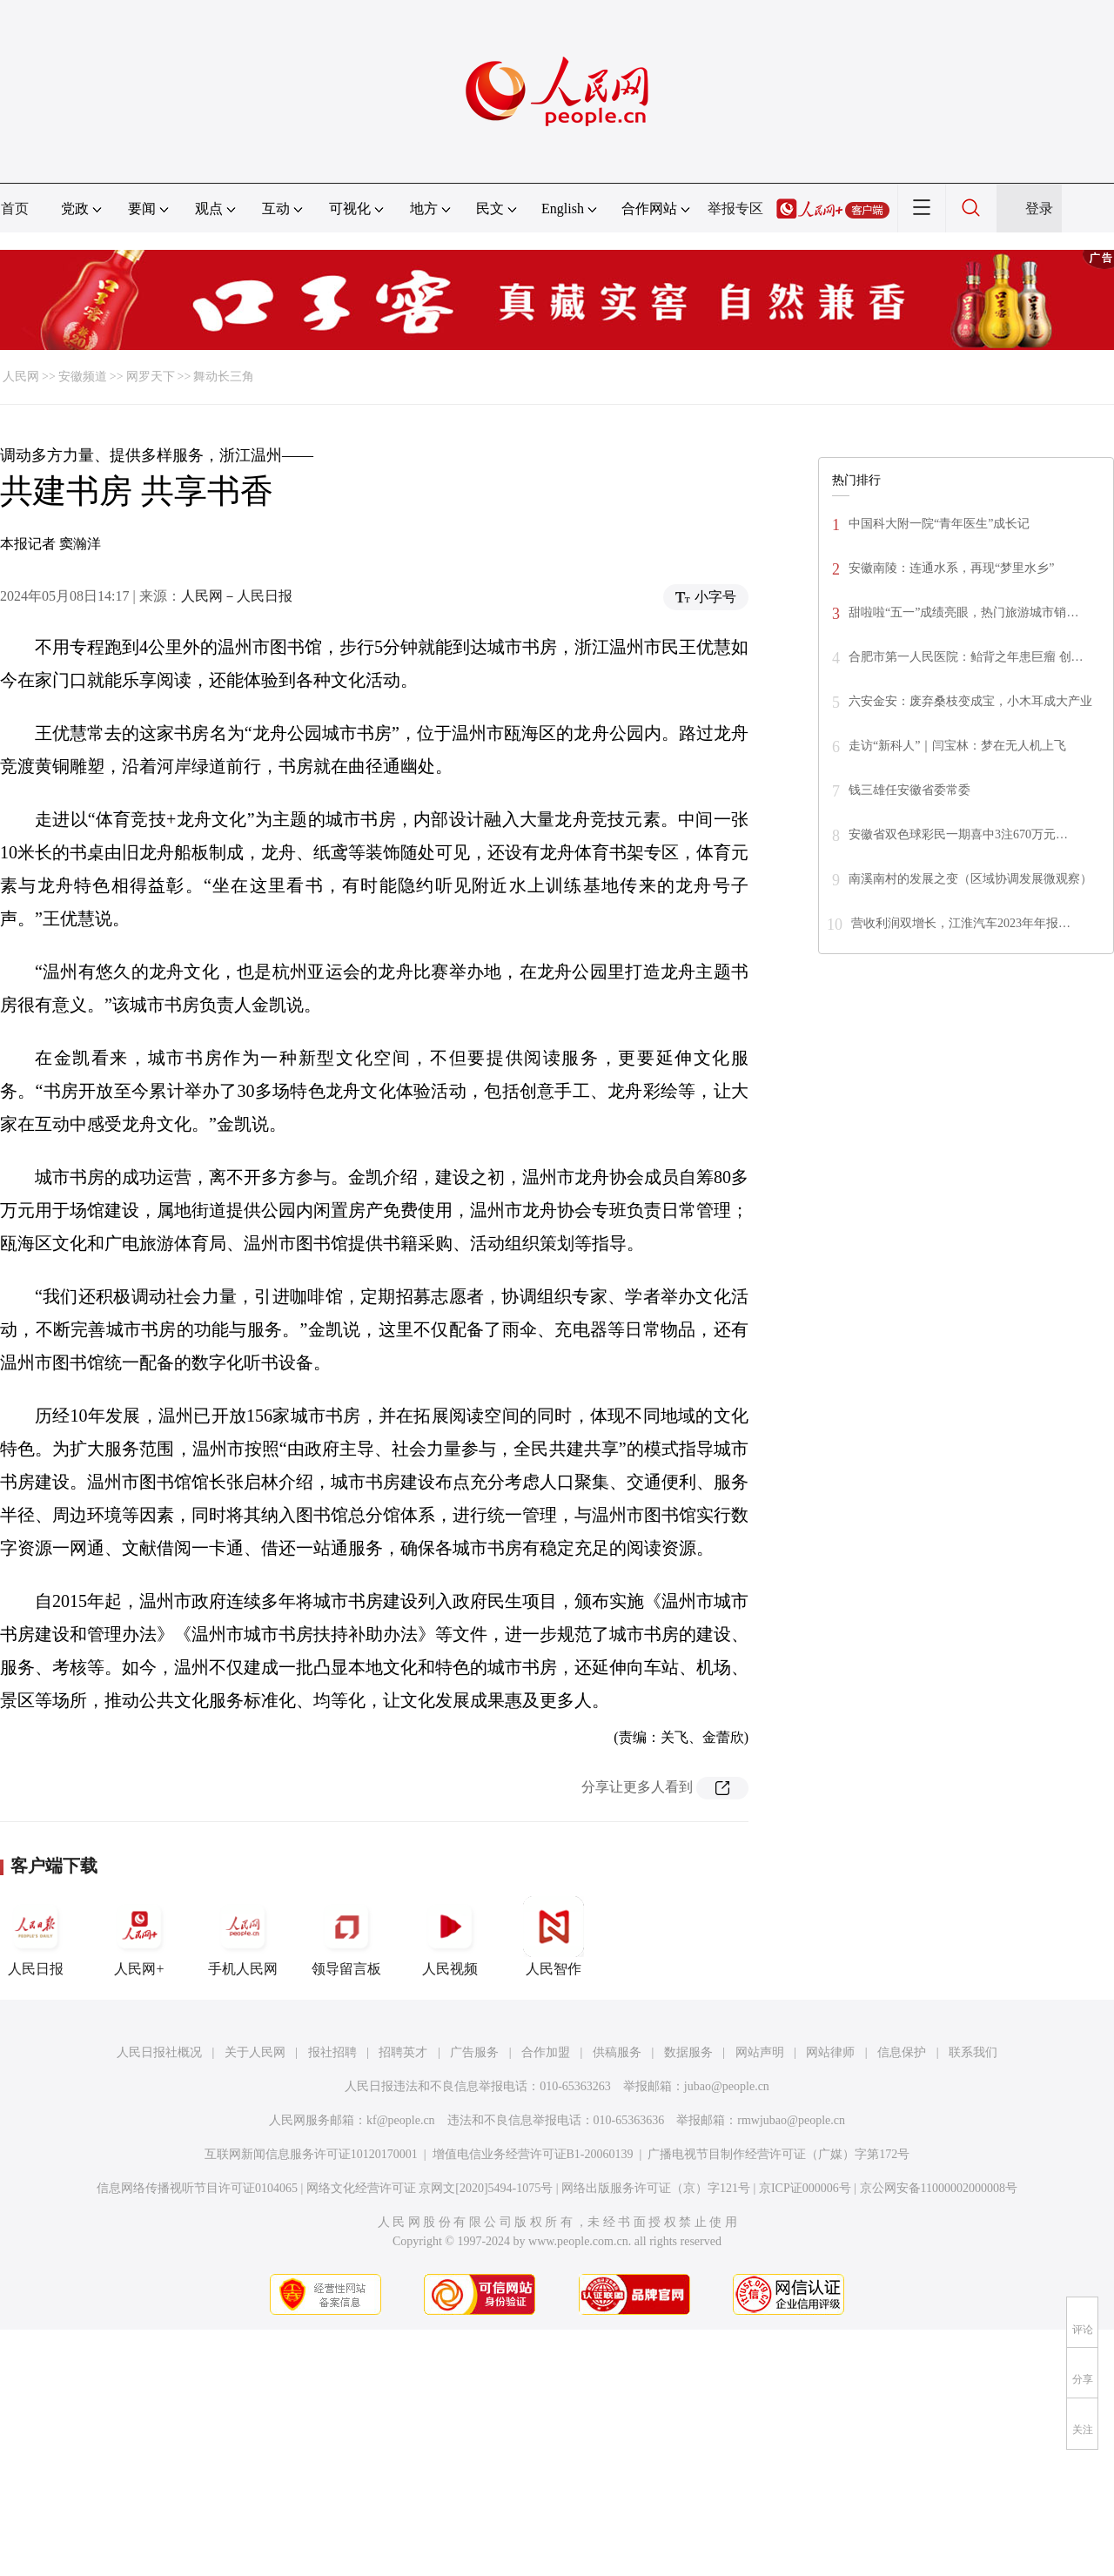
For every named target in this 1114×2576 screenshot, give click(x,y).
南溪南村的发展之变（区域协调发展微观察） (970, 878)
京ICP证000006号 (805, 2188)
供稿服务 (617, 2052)
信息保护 (901, 2052)
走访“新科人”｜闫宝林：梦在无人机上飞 (957, 745)
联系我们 (973, 2052)
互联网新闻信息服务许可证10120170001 (311, 2154)
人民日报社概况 (159, 2052)
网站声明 (759, 2052)
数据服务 (688, 2052)
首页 (15, 208)
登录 (1039, 208)
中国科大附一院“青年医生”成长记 (939, 523)
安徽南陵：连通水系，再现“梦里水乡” (951, 568)
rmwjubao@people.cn (791, 2120)
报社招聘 (332, 2052)
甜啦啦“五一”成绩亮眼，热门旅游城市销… (963, 612)
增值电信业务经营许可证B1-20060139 (533, 2154)
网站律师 (830, 2052)
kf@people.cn (400, 2120)
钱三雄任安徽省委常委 (909, 790)
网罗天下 (150, 376)
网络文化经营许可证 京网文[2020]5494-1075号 (430, 2188)
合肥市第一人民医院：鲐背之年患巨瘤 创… (966, 656)
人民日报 (35, 1936)
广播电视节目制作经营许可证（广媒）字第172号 (778, 2154)
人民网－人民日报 (236, 596)
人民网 (21, 376)
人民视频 (449, 1936)
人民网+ (139, 1936)
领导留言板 (346, 1936)
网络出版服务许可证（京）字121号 (655, 2188)
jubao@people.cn (726, 2086)
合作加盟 (545, 2052)
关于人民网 (255, 2052)
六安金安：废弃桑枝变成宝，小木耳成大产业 (970, 701)
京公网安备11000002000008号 (938, 2188)
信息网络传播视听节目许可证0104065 (197, 2188)
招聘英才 (403, 2052)
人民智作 (553, 1936)
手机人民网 (243, 1936)
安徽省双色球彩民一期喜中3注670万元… (958, 834)
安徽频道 (82, 376)
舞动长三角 (223, 376)
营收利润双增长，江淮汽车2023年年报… (960, 923)
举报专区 (735, 208)
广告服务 (474, 2052)
